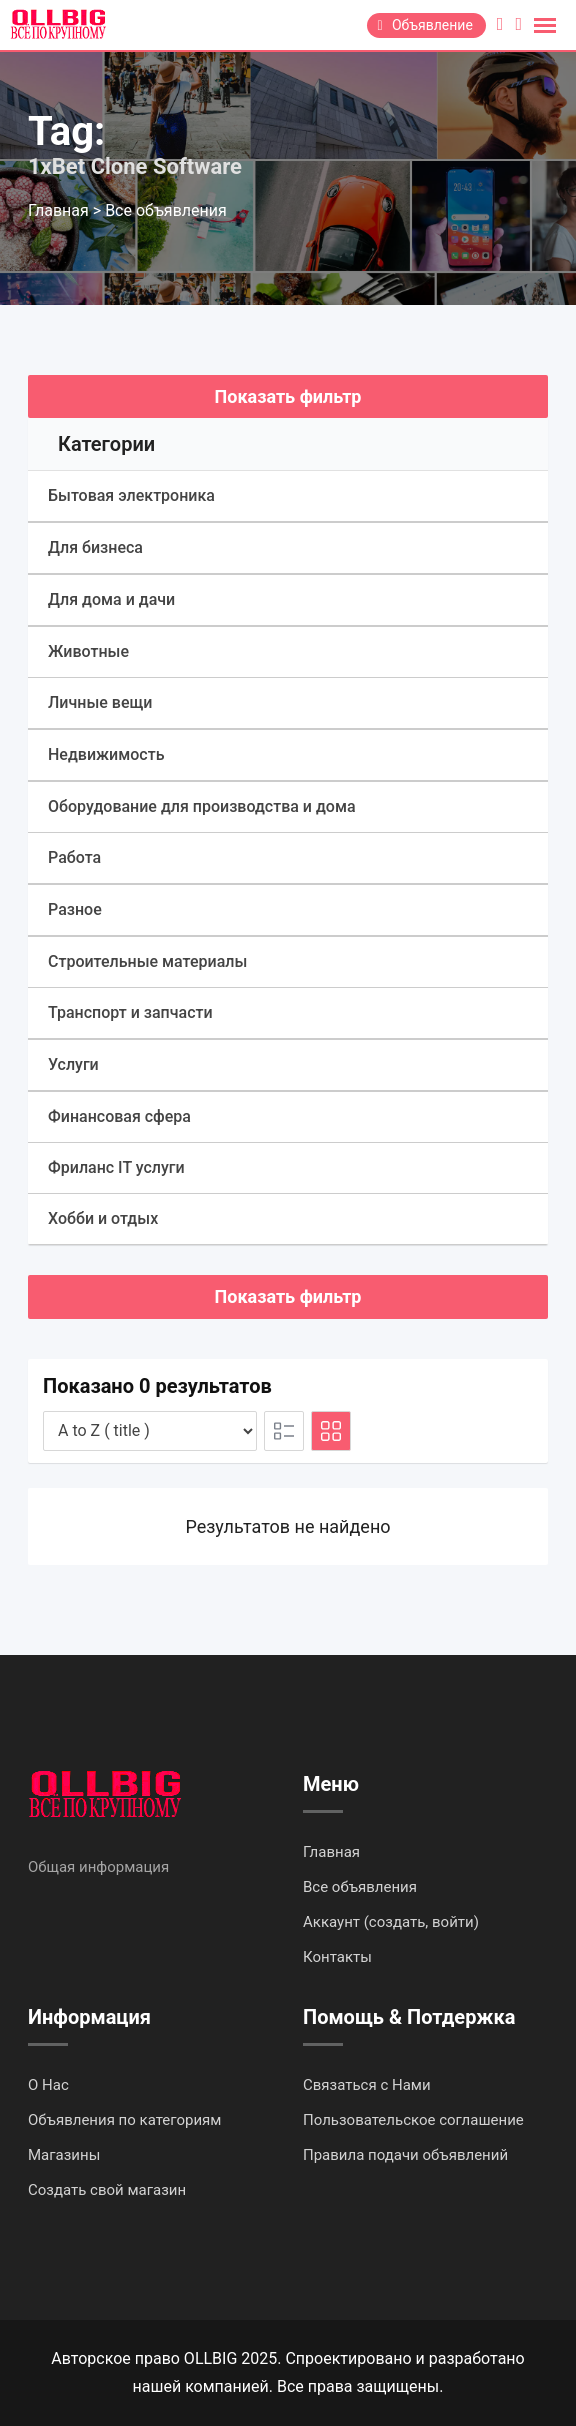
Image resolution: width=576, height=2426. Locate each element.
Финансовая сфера (119, 1116)
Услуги (73, 1064)
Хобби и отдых (103, 1218)
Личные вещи (100, 702)
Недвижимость (106, 754)
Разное (75, 909)
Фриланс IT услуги (116, 1167)
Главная (331, 1852)
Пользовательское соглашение (413, 2120)
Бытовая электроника (131, 495)
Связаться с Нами (367, 2085)
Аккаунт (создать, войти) (391, 1922)
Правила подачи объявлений (405, 2155)
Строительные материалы (147, 961)
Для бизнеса (95, 547)
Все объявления (360, 1887)
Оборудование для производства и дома (202, 806)
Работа (74, 857)
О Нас (48, 2085)
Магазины (64, 2155)
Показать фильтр (288, 396)
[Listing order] (150, 1431)
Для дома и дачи (111, 599)
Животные (88, 651)
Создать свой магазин (107, 2190)
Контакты (337, 1957)
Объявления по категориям (124, 2120)
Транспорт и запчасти (130, 1012)
